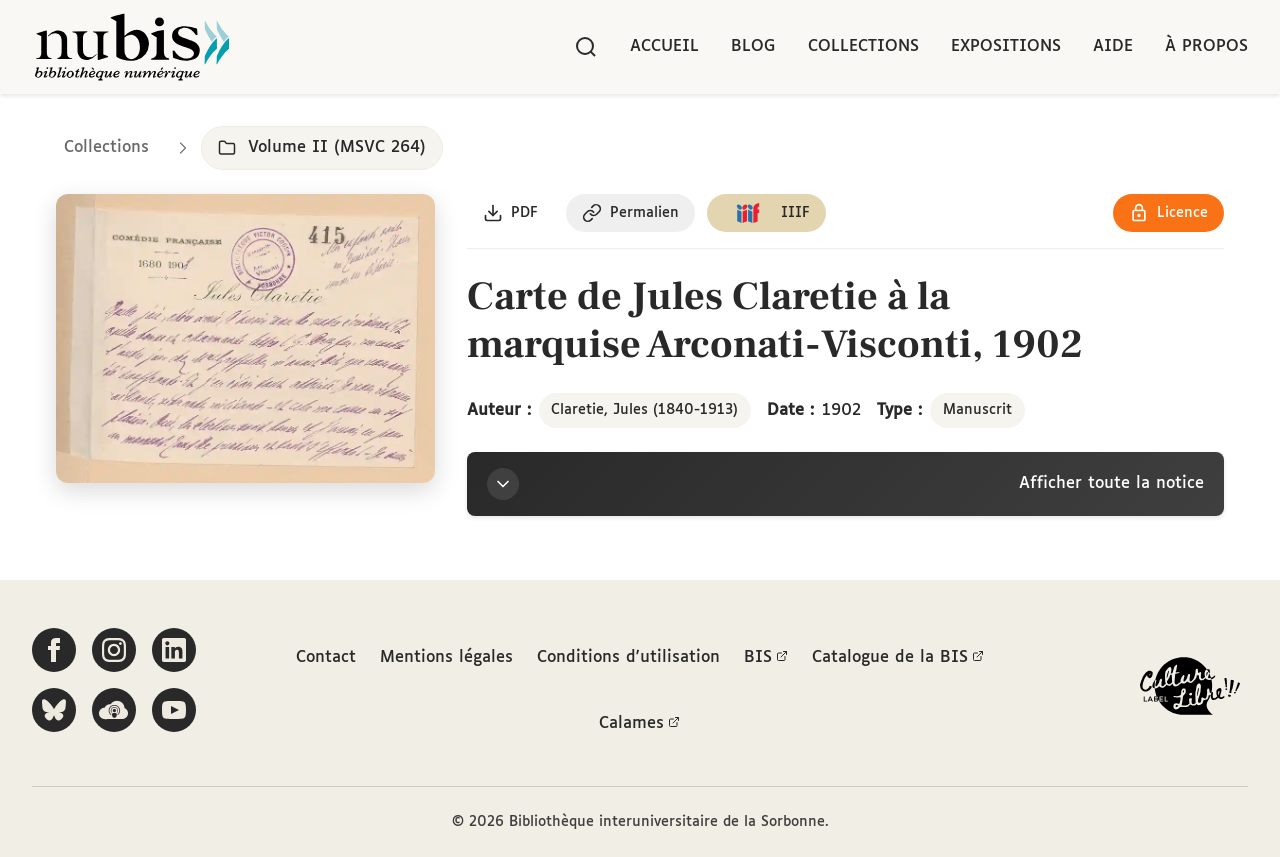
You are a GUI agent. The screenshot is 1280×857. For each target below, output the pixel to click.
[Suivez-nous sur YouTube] (174, 710)
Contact (326, 657)
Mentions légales (446, 657)
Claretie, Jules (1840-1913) (644, 410)
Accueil (664, 46)
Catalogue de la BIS (898, 658)
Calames (639, 724)
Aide (1113, 46)
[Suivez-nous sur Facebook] (54, 650)
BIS (766, 658)
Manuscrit (977, 410)
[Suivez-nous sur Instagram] (114, 650)
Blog (753, 46)
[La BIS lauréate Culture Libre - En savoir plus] (1190, 690)
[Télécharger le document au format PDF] (510, 213)
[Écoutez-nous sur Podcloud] (114, 710)
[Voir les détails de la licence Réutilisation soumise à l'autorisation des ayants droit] (1168, 213)
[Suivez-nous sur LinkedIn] (174, 650)
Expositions (1006, 46)
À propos (1206, 46)
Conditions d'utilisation (628, 657)
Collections (863, 46)
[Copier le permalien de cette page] (630, 213)
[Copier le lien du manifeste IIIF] (766, 213)
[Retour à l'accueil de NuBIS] (132, 47)
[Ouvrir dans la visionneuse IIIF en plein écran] (245, 338)
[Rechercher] (586, 47)
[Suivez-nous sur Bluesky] (54, 710)
